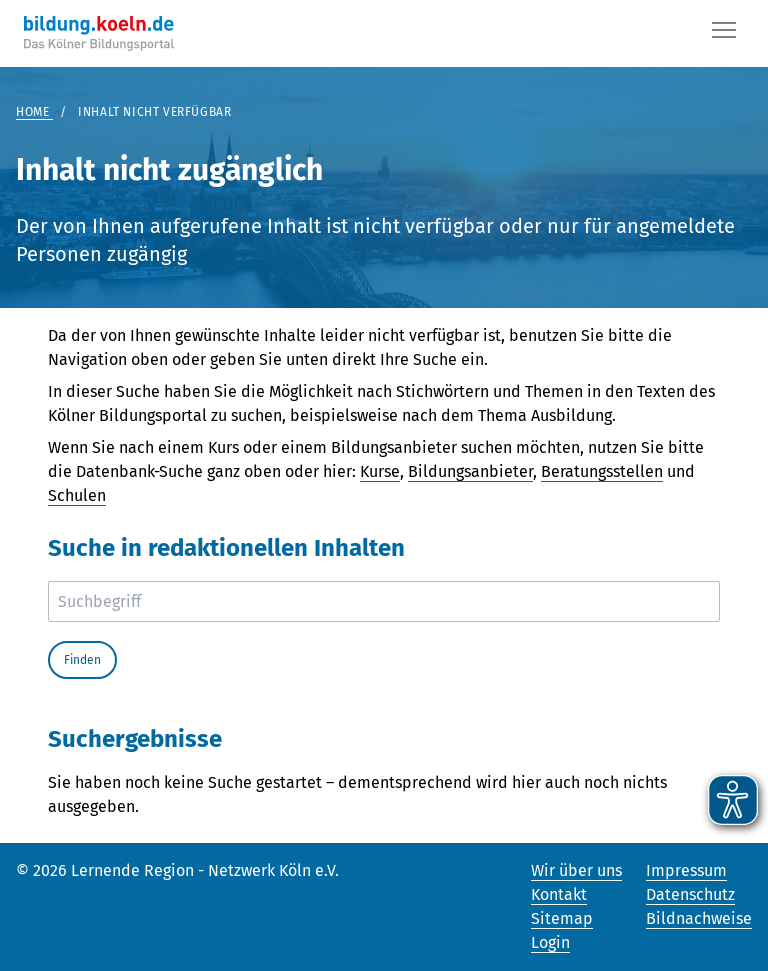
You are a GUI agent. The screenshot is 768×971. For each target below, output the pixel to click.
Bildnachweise (699, 918)
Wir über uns (576, 870)
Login (550, 942)
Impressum (686, 870)
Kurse (380, 471)
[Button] (724, 34)
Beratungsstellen (602, 471)
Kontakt (559, 894)
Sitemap (562, 918)
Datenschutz (690, 894)
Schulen (77, 495)
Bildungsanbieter (470, 471)
